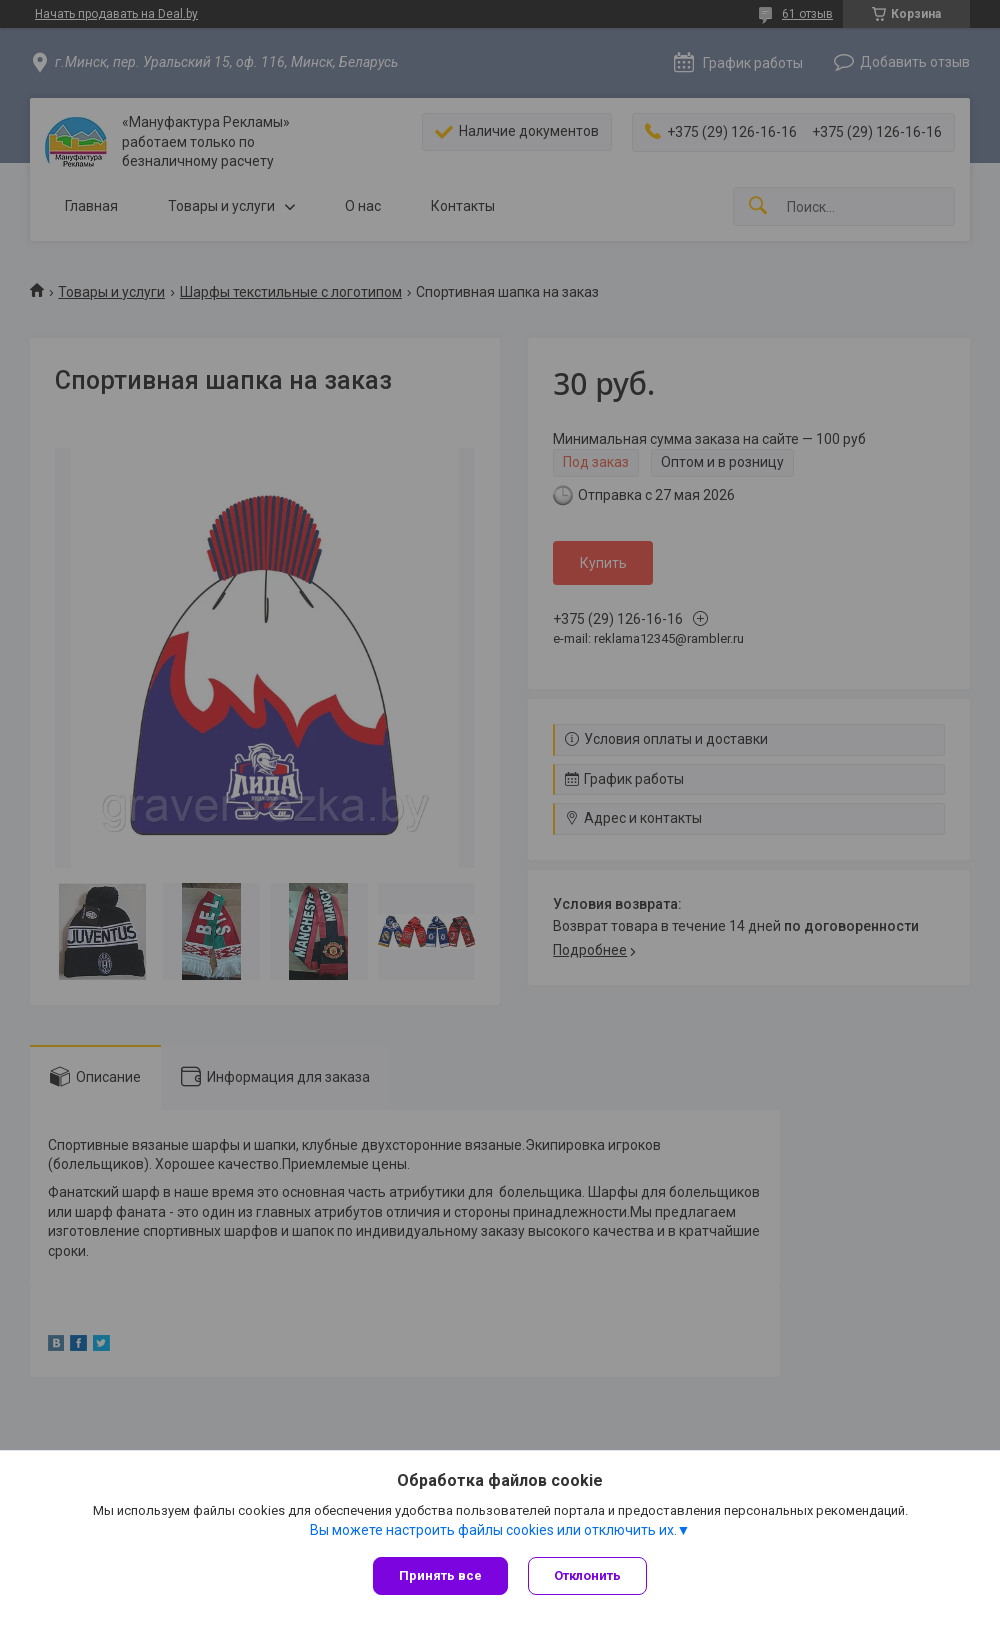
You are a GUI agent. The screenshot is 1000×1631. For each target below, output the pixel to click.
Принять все (440, 1575)
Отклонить (587, 1575)
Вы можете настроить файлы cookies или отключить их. (493, 1530)
